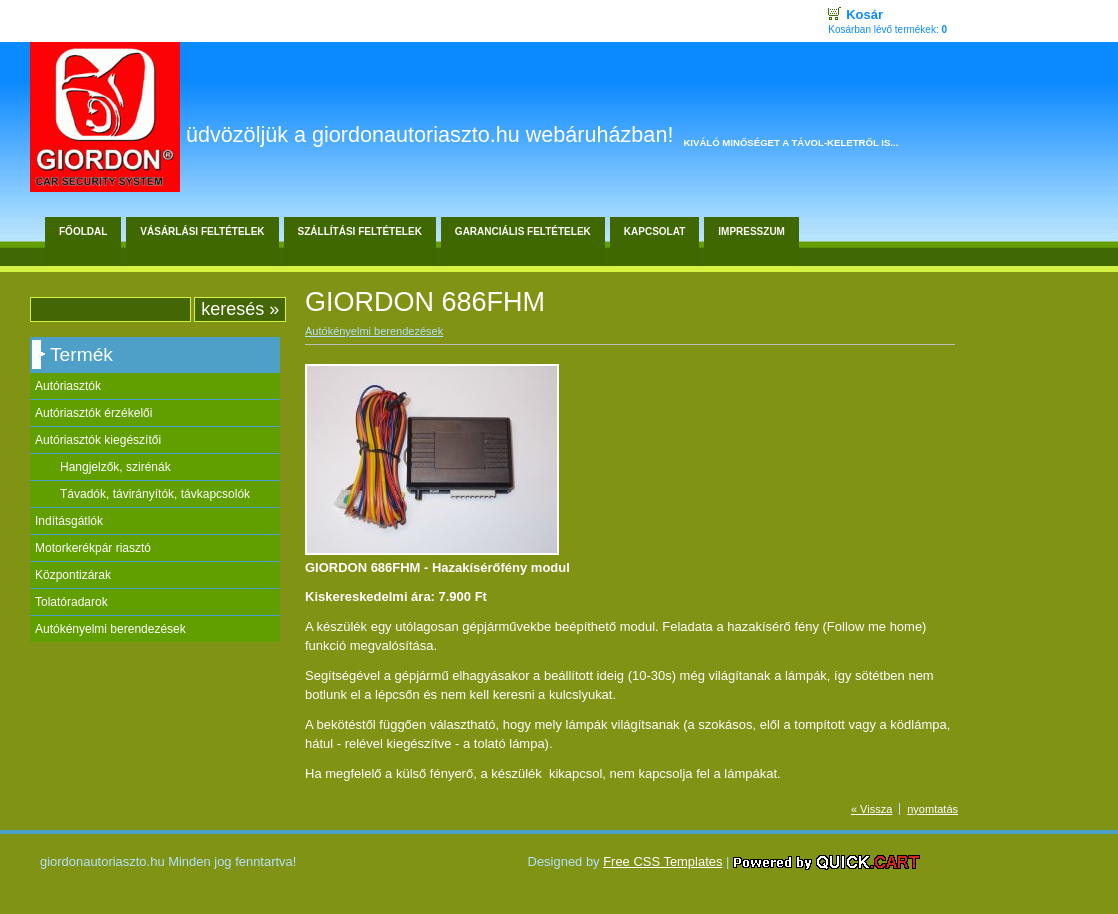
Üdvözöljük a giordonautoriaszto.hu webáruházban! (429, 134)
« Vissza (871, 809)
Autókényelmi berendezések (110, 629)
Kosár (864, 14)
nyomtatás (932, 809)
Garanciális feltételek (523, 231)
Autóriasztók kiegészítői (98, 440)
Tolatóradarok (71, 602)
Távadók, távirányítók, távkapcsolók (155, 494)
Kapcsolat (654, 231)
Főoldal (83, 231)
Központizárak (73, 575)
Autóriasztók (68, 386)
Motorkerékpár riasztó (93, 548)
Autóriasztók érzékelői (93, 413)
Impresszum (751, 231)
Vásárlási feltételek (202, 231)
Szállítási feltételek (360, 231)
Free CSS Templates (662, 861)
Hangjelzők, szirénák (115, 467)
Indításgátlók (69, 521)
